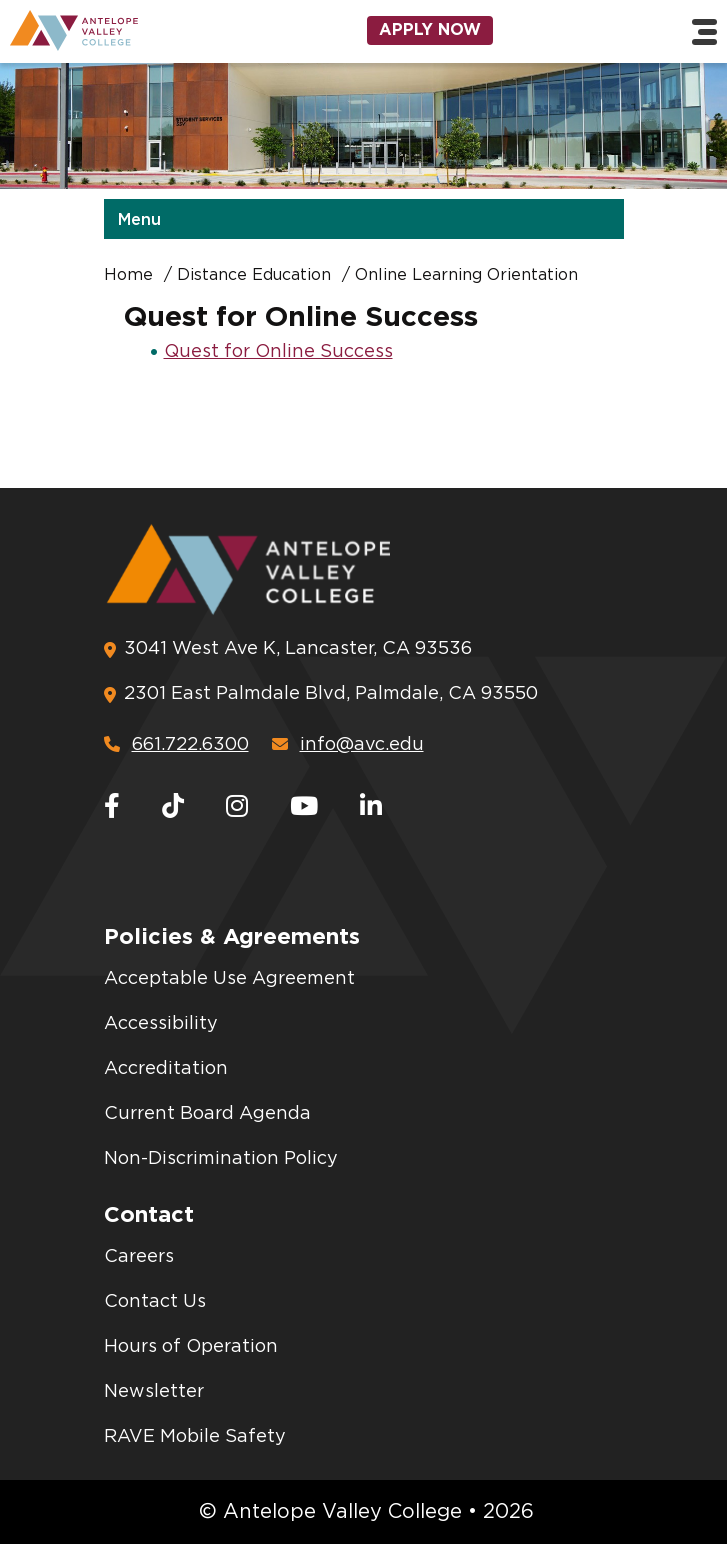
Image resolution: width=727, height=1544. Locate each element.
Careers (139, 1257)
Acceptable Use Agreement (229, 979)
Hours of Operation (191, 1347)
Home (128, 275)
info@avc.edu (348, 744)
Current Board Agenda (207, 1114)
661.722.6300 (176, 744)
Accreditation (166, 1069)
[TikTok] (173, 807)
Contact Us (155, 1302)
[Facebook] (112, 807)
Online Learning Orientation (466, 275)
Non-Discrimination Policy (221, 1159)
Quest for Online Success (278, 352)
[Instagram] (237, 807)
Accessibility (161, 1024)
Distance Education (254, 275)
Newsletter (154, 1392)
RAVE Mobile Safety (195, 1437)
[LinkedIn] (371, 807)
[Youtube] (304, 807)
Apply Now (430, 30)
